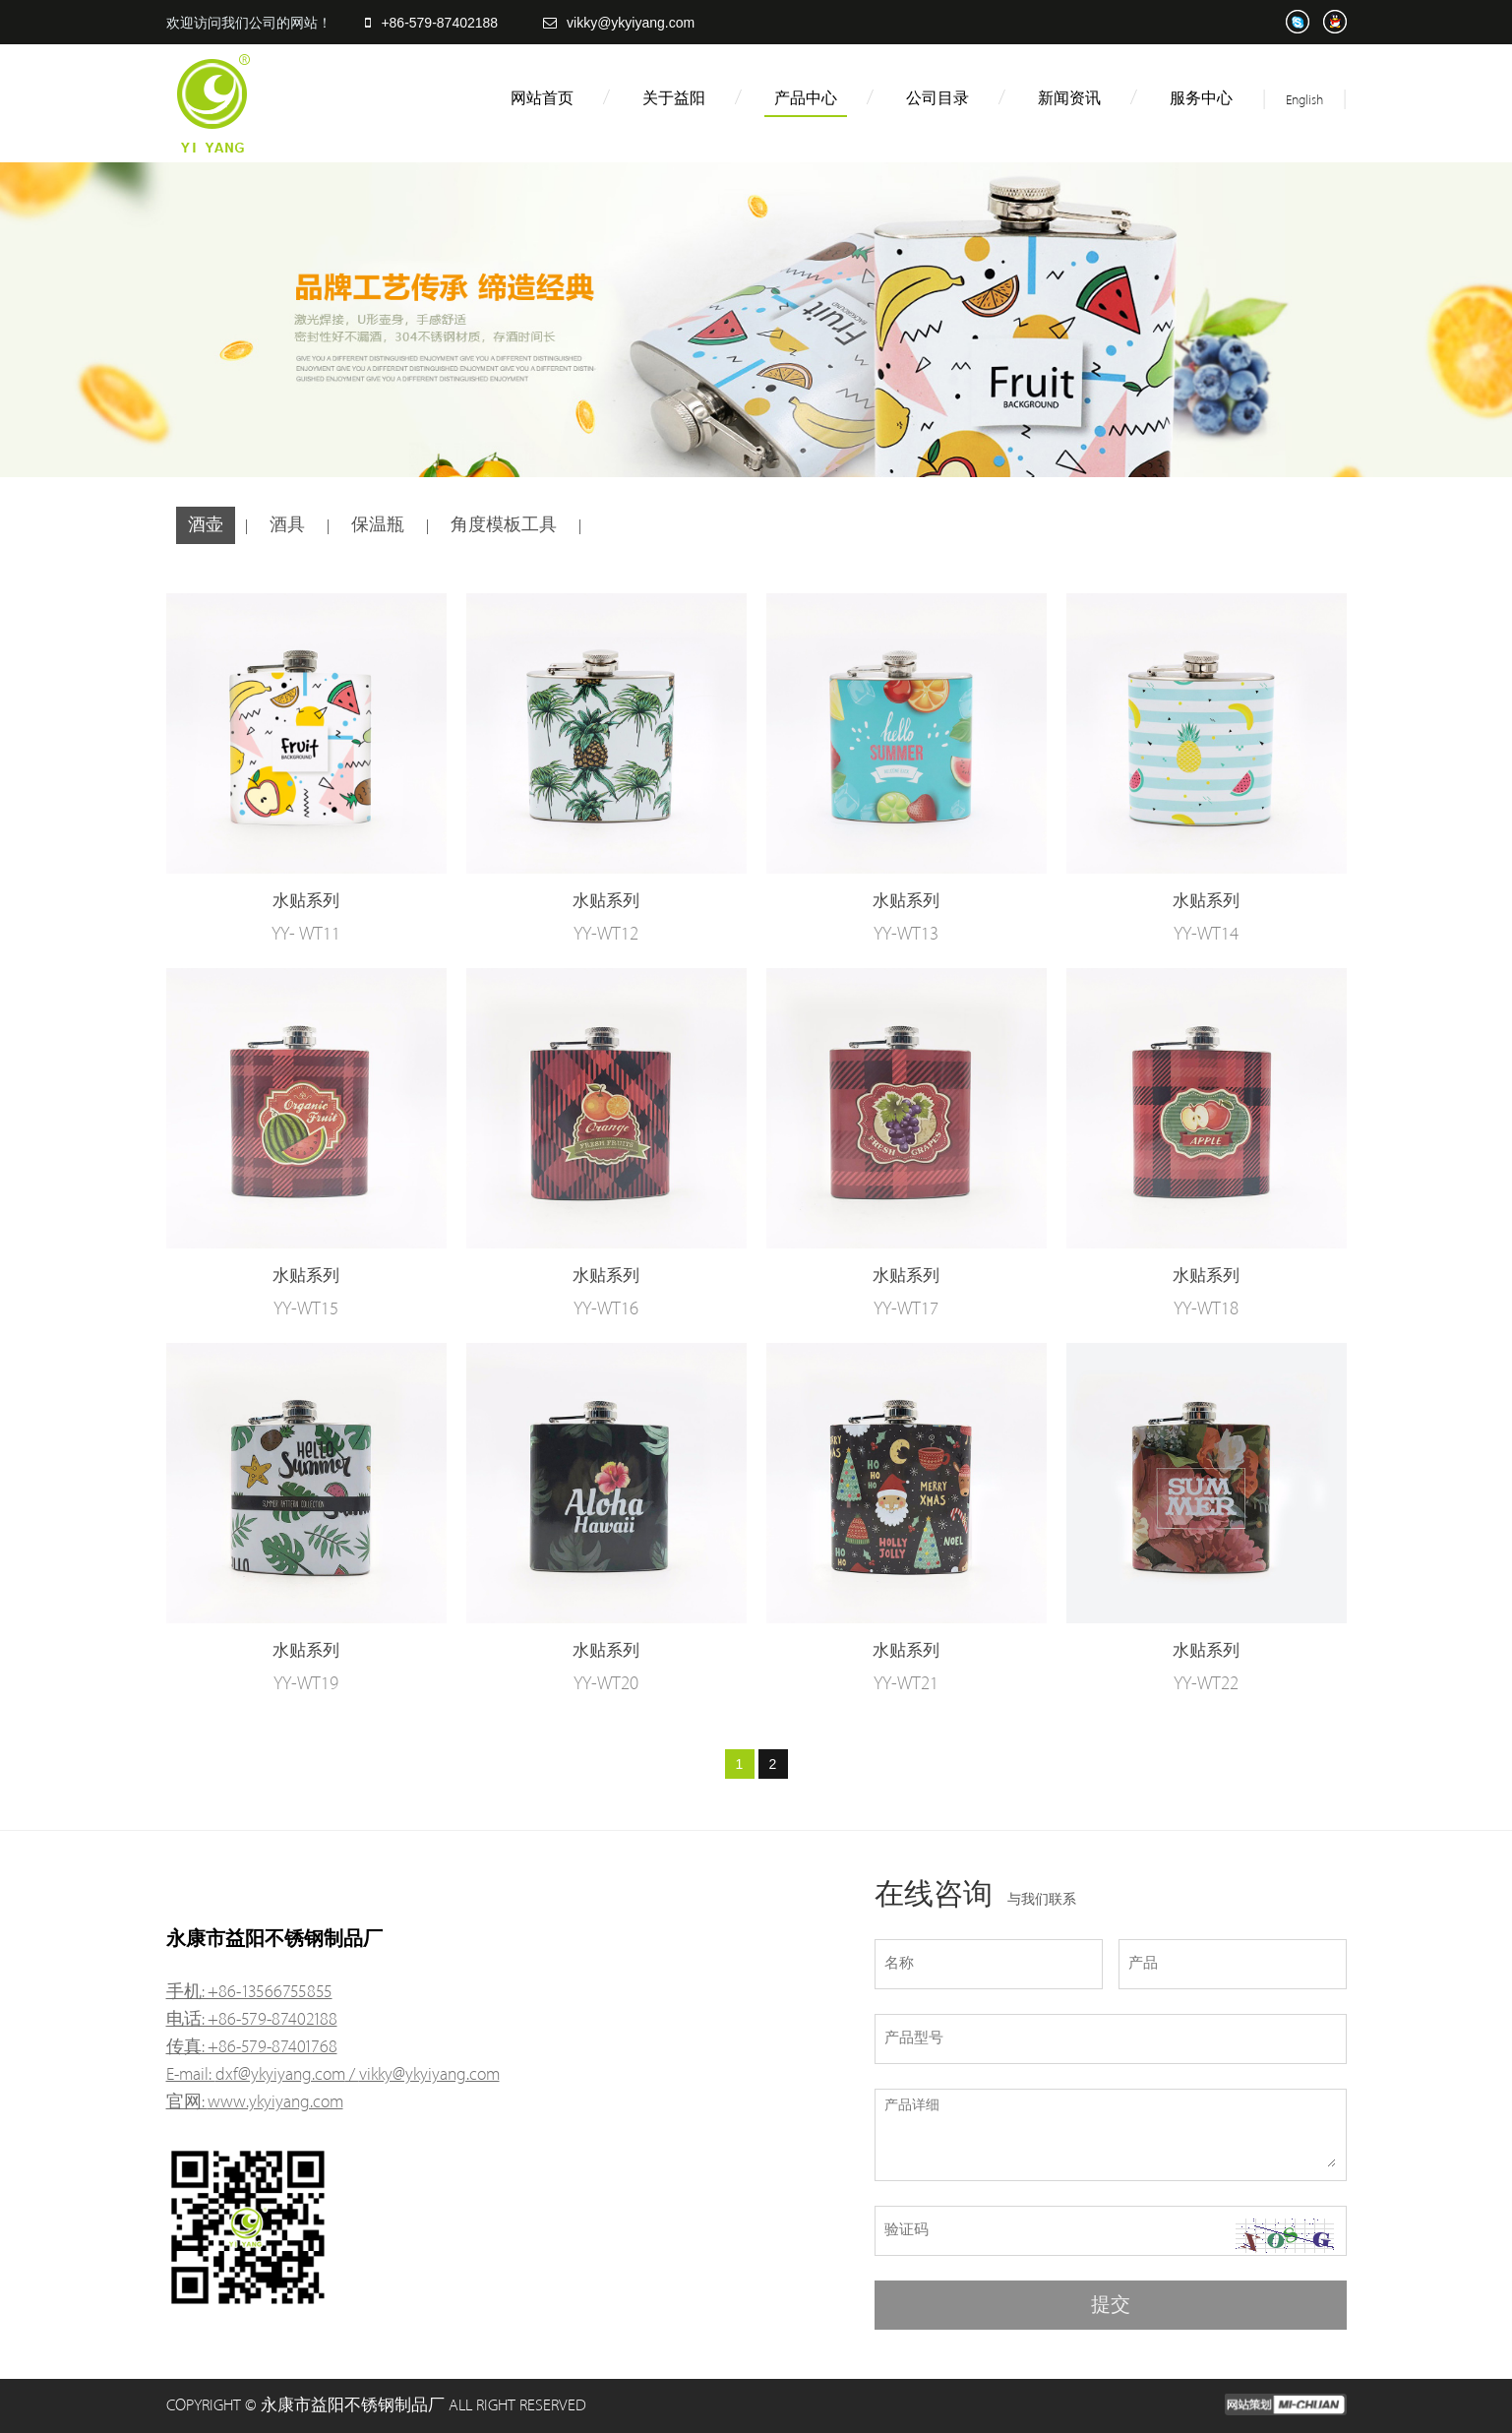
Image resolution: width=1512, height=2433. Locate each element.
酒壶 (205, 525)
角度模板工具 (504, 525)
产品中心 (805, 99)
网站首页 (542, 99)
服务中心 (1201, 99)
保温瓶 (377, 525)
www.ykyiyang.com (275, 2102)
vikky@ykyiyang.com (619, 22)
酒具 (287, 525)
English (1304, 99)
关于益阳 (673, 99)
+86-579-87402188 (431, 22)
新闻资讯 (1069, 99)
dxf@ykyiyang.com (280, 2074)
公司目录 (937, 99)
